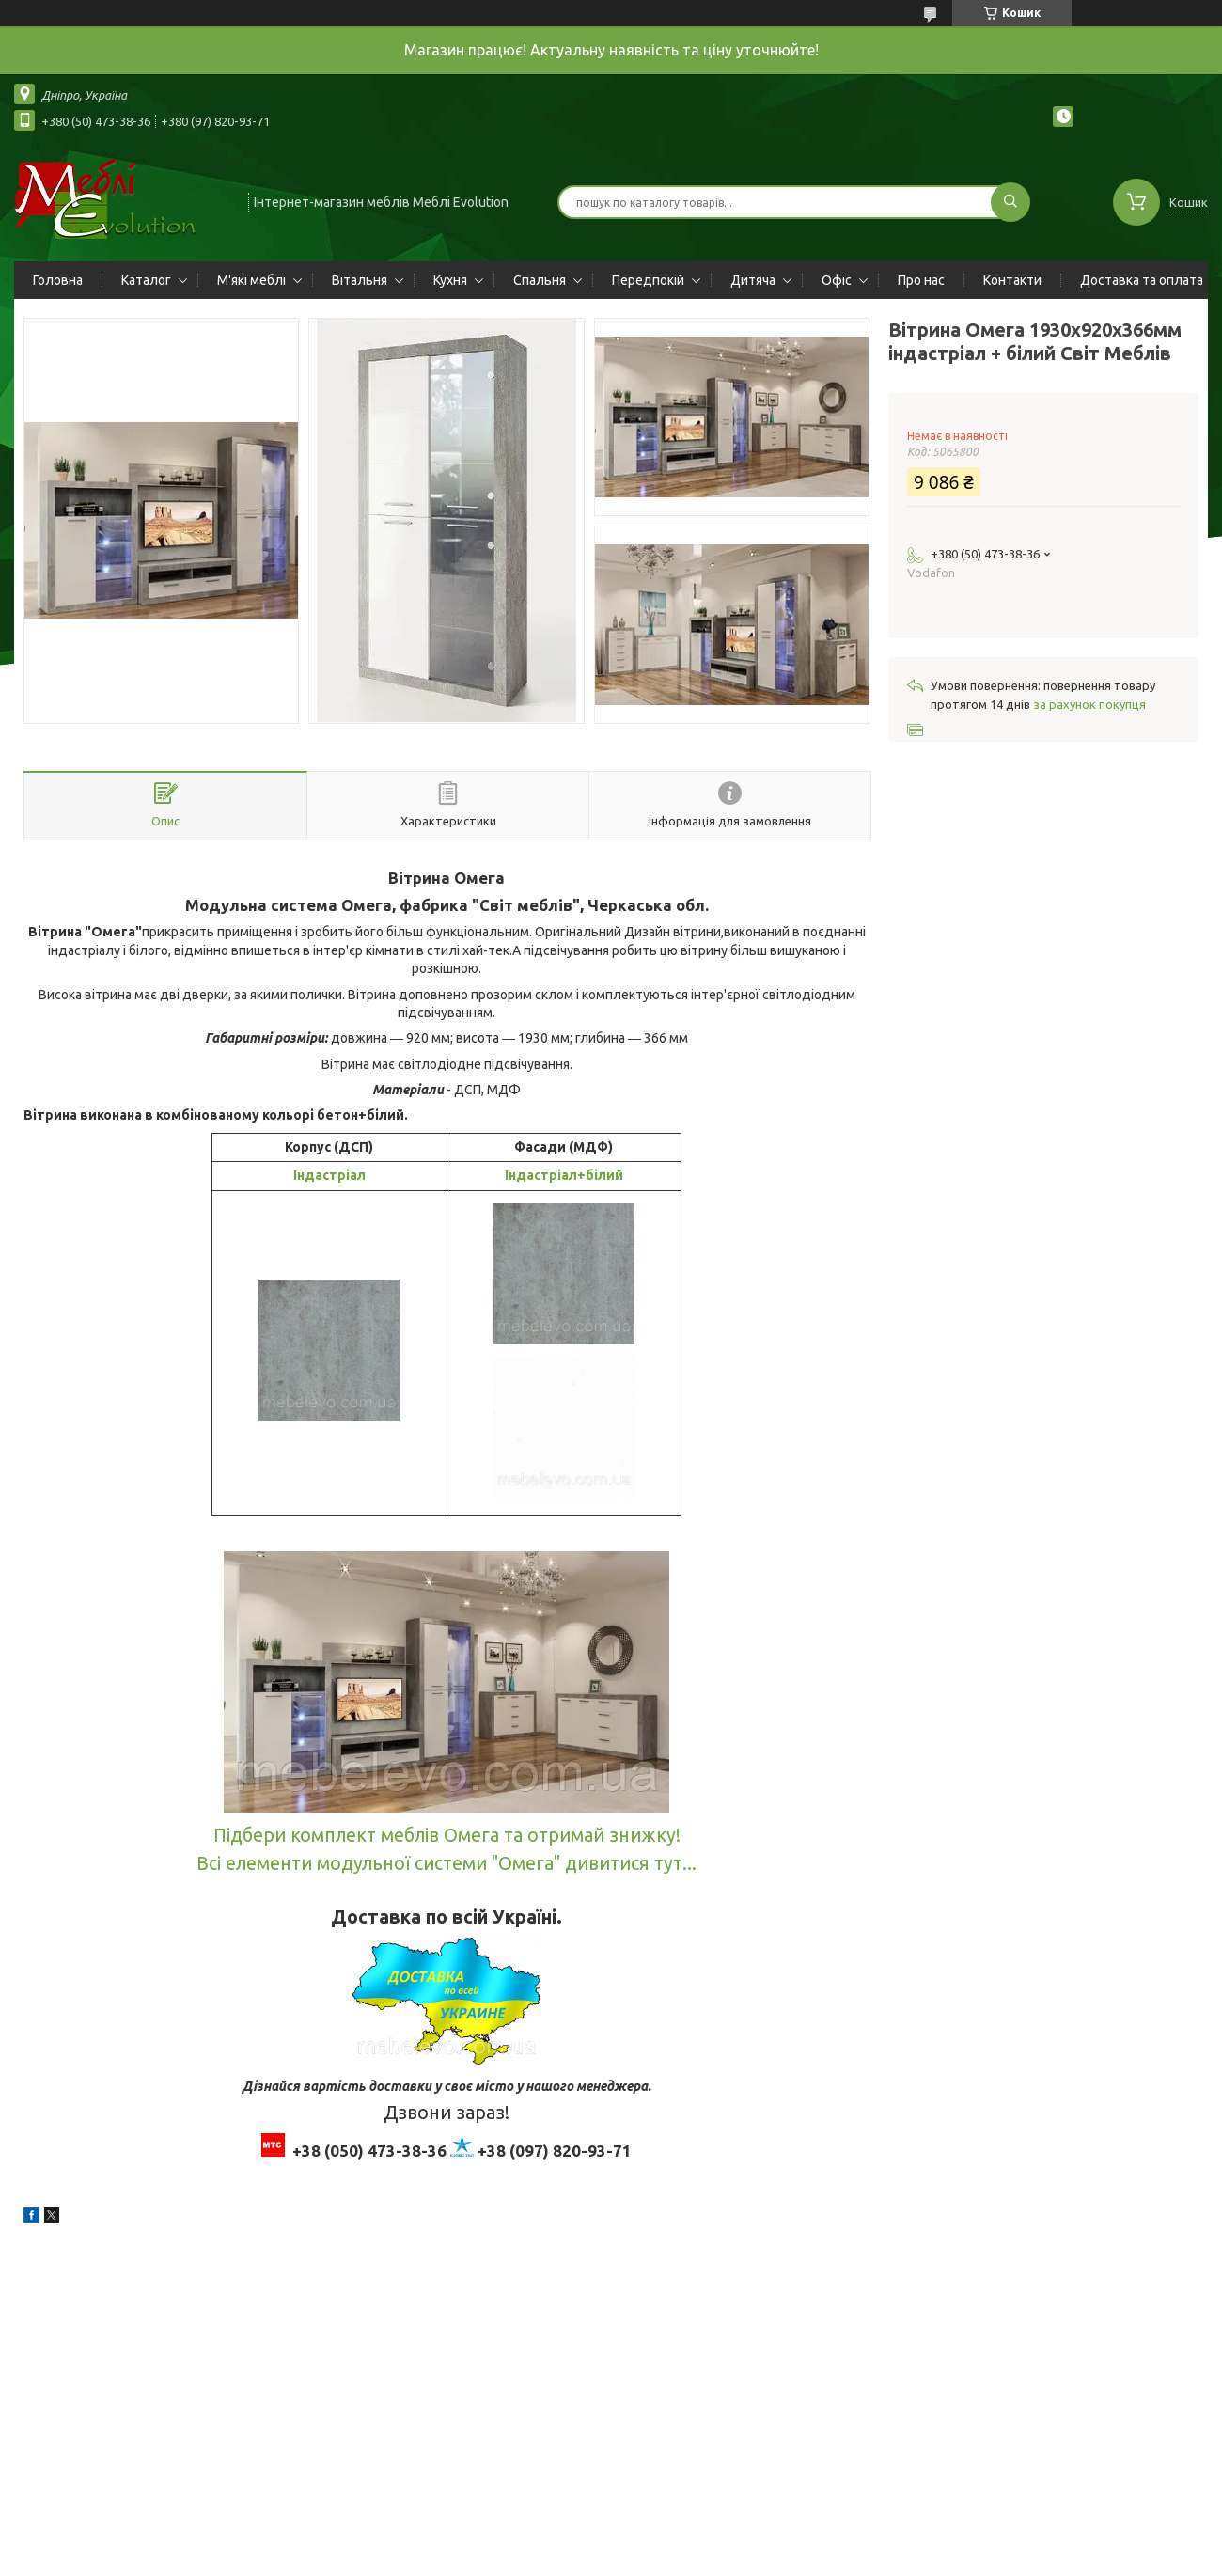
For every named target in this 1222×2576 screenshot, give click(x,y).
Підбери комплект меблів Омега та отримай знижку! (447, 1835)
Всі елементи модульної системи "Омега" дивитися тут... (446, 1863)
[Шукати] (1010, 202)
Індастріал (329, 1175)
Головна (58, 280)
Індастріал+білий (564, 1175)
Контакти (1012, 280)
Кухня (450, 280)
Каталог (146, 280)
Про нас (921, 280)
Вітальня (359, 280)
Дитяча (753, 280)
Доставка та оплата (1141, 280)
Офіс (837, 280)
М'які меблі (251, 280)
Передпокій (648, 280)
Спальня (539, 280)
